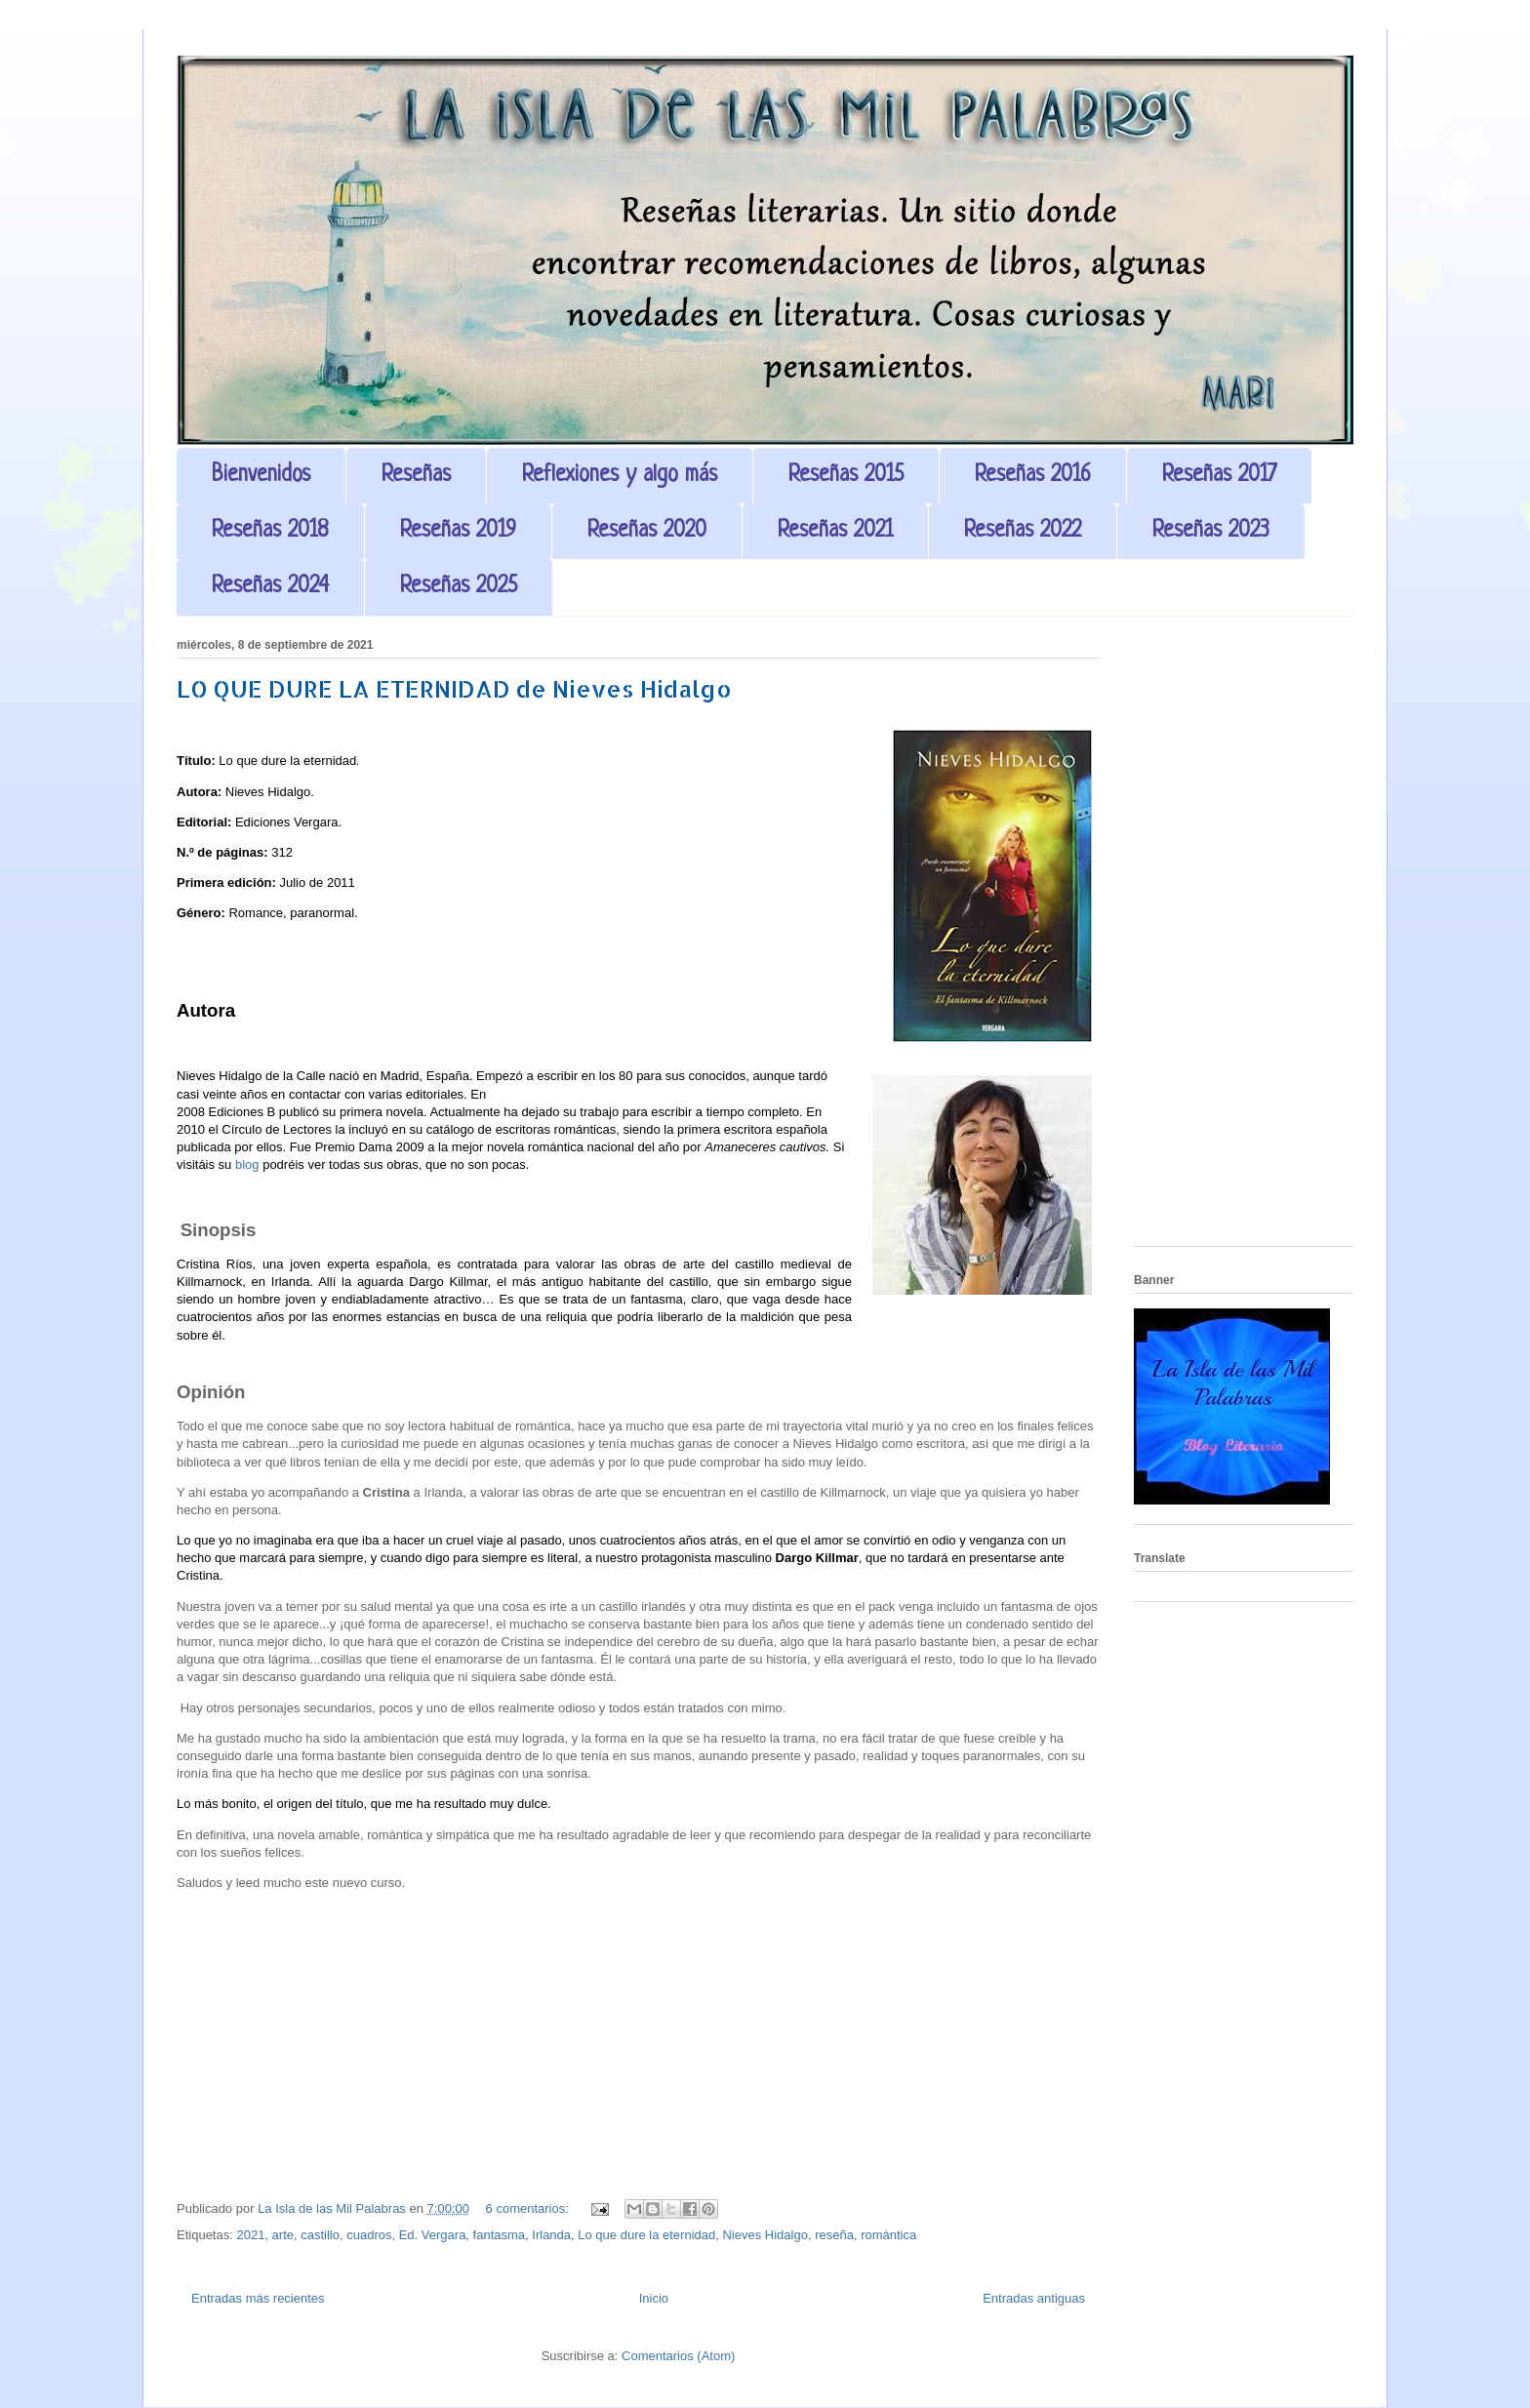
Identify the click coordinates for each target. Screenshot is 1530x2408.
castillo (320, 2234)
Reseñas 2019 (458, 531)
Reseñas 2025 (458, 587)
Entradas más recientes (258, 2298)
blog (247, 1164)
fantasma (499, 2234)
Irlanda (551, 2234)
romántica (888, 2234)
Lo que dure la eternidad (646, 2234)
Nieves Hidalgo (764, 2234)
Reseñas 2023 (1210, 531)
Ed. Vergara (432, 2234)
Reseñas (416, 475)
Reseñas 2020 (646, 531)
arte (283, 2234)
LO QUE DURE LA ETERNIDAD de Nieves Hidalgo (454, 688)
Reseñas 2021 (835, 531)
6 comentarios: (529, 2208)
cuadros (368, 2234)
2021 (250, 2234)
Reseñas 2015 (846, 475)
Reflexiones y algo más (619, 475)
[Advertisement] (1243, 938)
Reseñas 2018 (270, 531)
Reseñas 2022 (1022, 531)
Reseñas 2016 (1033, 475)
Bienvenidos (261, 475)
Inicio (653, 2298)
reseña (834, 2234)
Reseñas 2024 (270, 587)
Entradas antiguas (1034, 2298)
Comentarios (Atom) (678, 2355)
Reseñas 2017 (1219, 475)
